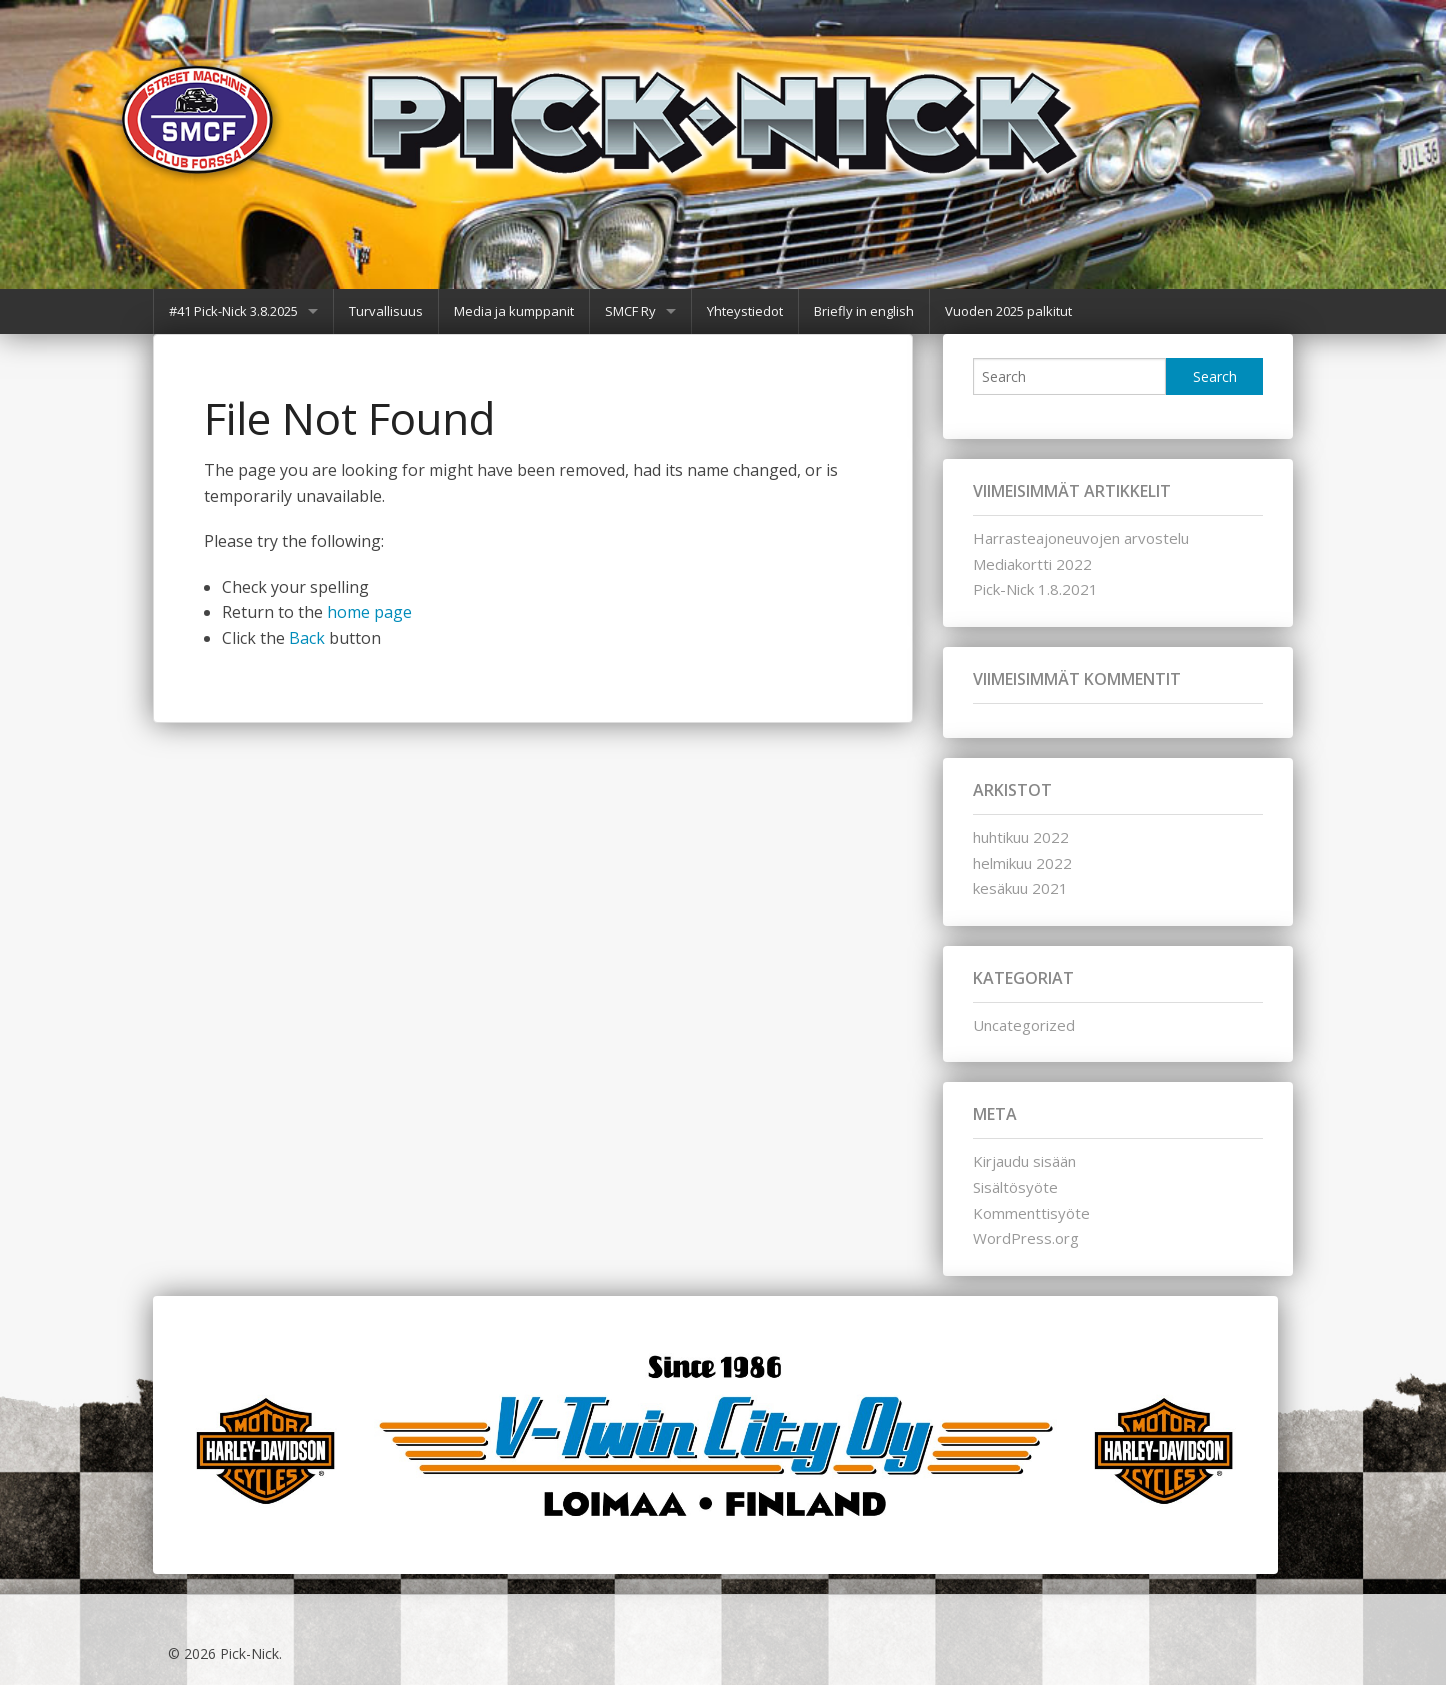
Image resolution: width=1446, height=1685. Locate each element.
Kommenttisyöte (1031, 1213)
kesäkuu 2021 (1020, 888)
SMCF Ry (630, 311)
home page (369, 612)
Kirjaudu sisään (1024, 1161)
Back (307, 638)
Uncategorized (1024, 1025)
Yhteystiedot (745, 311)
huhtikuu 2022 (1021, 837)
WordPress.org (1026, 1238)
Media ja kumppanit (514, 311)
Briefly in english (864, 311)
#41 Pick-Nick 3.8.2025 (233, 311)
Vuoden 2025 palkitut (1008, 311)
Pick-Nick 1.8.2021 (1035, 589)
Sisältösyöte (1015, 1187)
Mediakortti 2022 (1032, 564)
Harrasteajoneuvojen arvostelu (1081, 538)
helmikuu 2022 (1022, 863)
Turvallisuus (386, 311)
